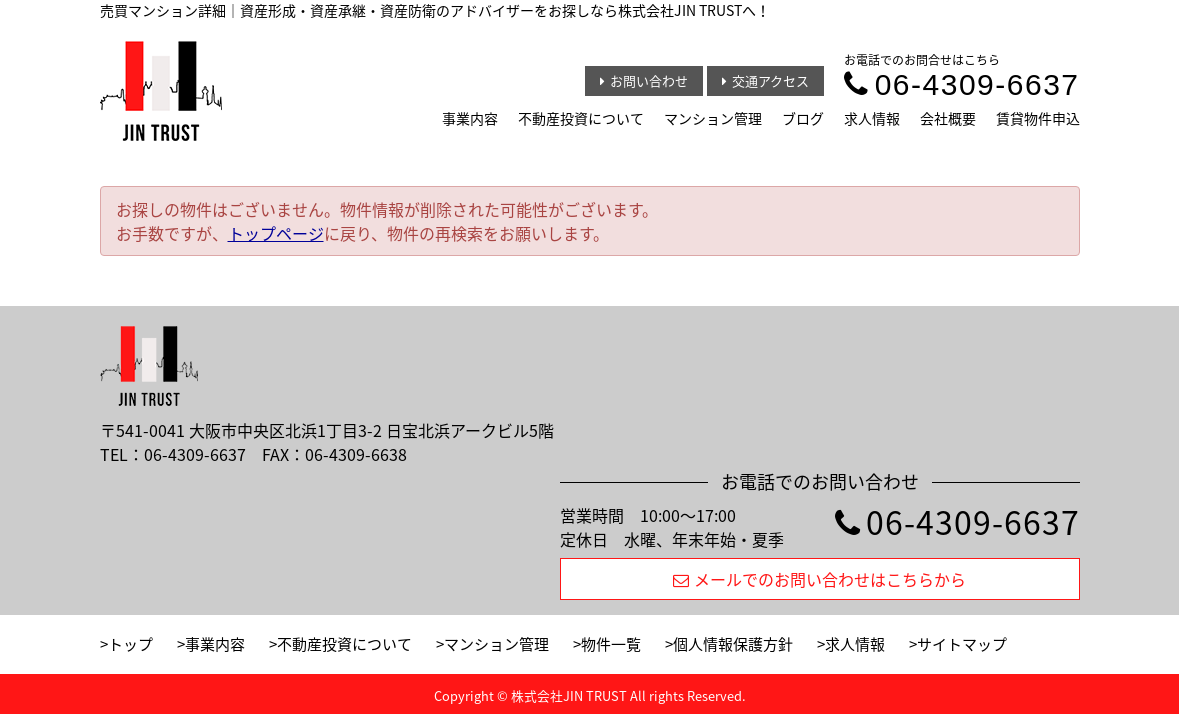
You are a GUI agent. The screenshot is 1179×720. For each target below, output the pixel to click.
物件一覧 (611, 644)
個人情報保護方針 (733, 644)
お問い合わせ (644, 80)
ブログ (803, 118)
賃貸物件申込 (1038, 118)
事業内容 (470, 118)
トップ (130, 644)
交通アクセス (765, 80)
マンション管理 (713, 118)
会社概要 (948, 118)
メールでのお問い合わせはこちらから (819, 579)
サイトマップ (962, 644)
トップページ (276, 233)
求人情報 (872, 118)
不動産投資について (581, 118)
